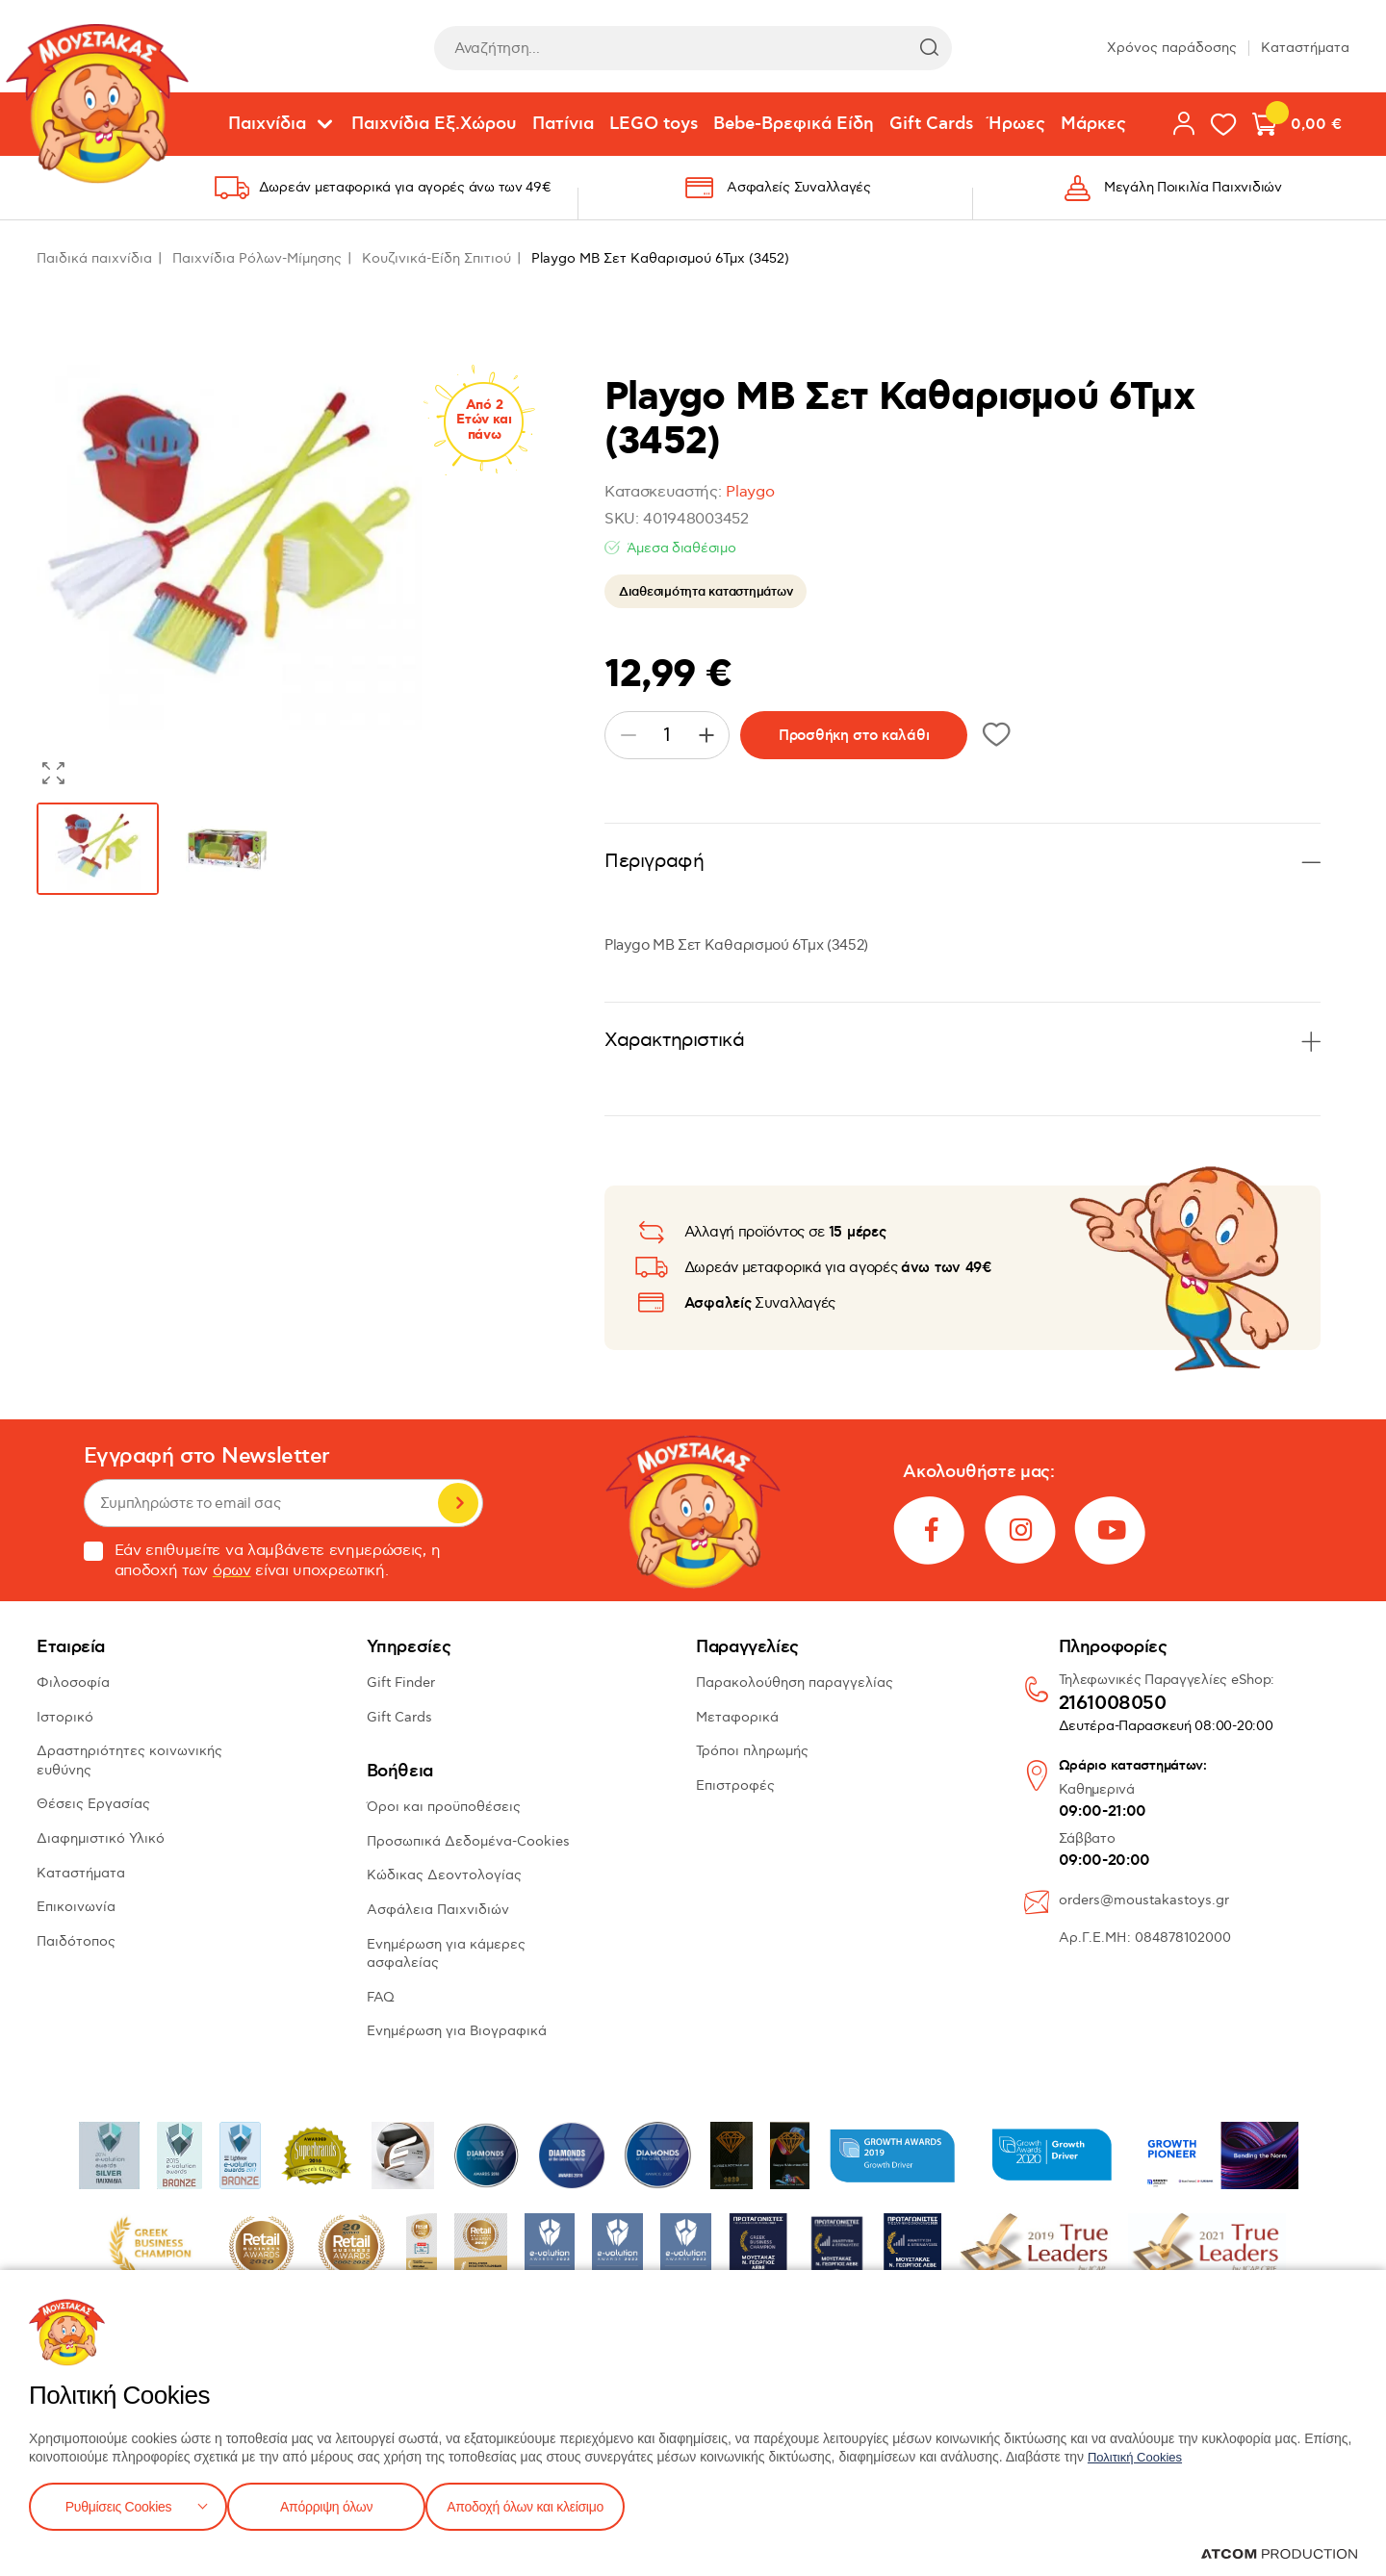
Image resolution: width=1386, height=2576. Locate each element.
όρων (232, 1571)
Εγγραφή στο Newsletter (207, 1456)
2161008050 (1113, 1704)
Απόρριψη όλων (336, 2504)
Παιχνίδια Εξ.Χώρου (434, 124)
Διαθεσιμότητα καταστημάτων (705, 591)
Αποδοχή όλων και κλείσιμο (555, 2504)
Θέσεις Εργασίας (93, 1804)
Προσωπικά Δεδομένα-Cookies (468, 1841)
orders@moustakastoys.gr (1144, 1900)
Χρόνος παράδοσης (1172, 47)
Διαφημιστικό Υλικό (101, 1838)
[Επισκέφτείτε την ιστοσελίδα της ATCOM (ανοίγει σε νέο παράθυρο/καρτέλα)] (1279, 2554)
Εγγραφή (458, 1503)
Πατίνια (563, 124)
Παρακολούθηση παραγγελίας (794, 1682)
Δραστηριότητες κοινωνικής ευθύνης (129, 1760)
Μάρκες (1093, 124)
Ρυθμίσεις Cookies (118, 2504)
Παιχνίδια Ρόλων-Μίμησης (257, 258)
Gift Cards (931, 124)
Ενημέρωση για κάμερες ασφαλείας (446, 1954)
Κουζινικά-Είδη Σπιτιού (436, 258)
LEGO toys (653, 124)
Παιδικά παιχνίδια (94, 258)
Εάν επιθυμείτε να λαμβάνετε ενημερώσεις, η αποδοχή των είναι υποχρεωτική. (262, 1561)
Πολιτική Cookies (1139, 2453)
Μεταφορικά (737, 1717)
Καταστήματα (1305, 47)
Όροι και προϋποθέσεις (444, 1806)
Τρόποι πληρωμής (752, 1751)
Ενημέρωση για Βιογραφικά (457, 2031)
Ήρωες (1016, 124)
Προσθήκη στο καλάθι (854, 736)
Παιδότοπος (76, 1941)
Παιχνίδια (267, 124)
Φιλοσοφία (73, 1682)
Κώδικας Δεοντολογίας (444, 1875)
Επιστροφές (735, 1785)
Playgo (750, 492)
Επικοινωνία (76, 1907)
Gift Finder (401, 1682)
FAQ (381, 1997)
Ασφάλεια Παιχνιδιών (438, 1909)
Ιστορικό (65, 1717)
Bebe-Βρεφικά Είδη (793, 124)
